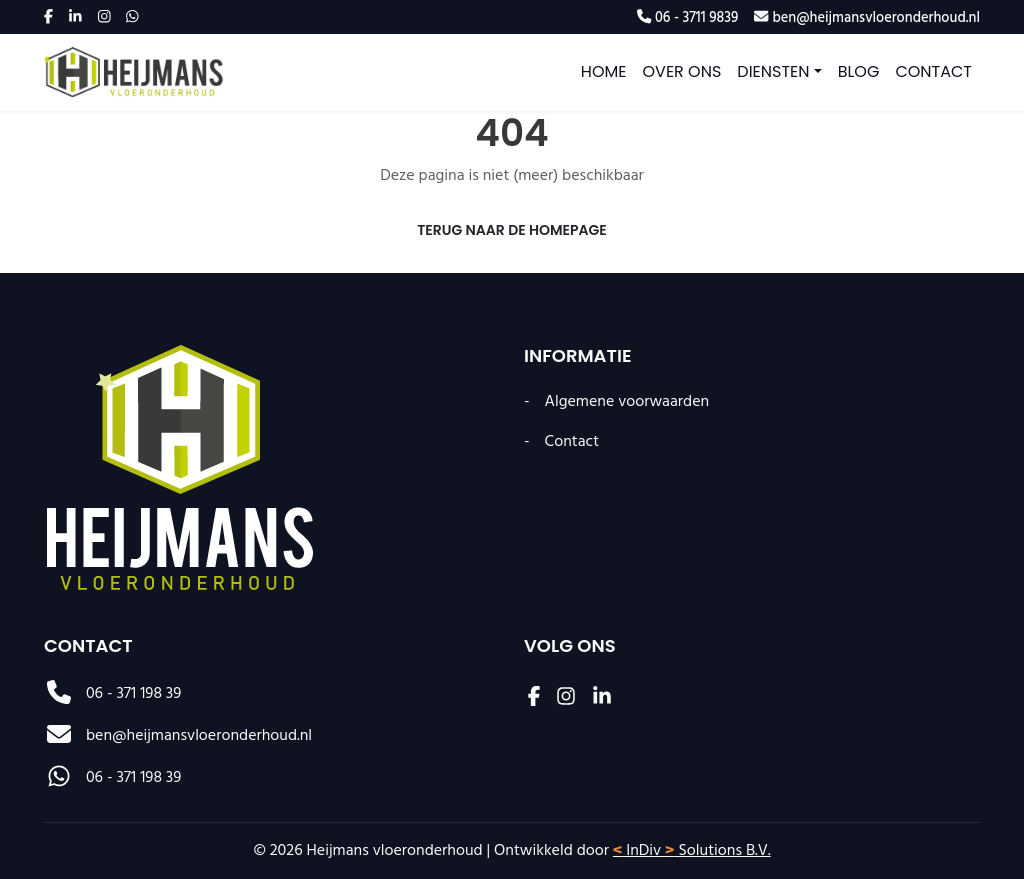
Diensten (773, 71)
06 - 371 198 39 (112, 694)
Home (604, 71)
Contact (933, 71)
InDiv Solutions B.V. (692, 851)
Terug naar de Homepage (512, 230)
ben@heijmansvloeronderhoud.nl (178, 736)
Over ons (682, 71)
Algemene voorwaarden (627, 402)
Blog (859, 71)
